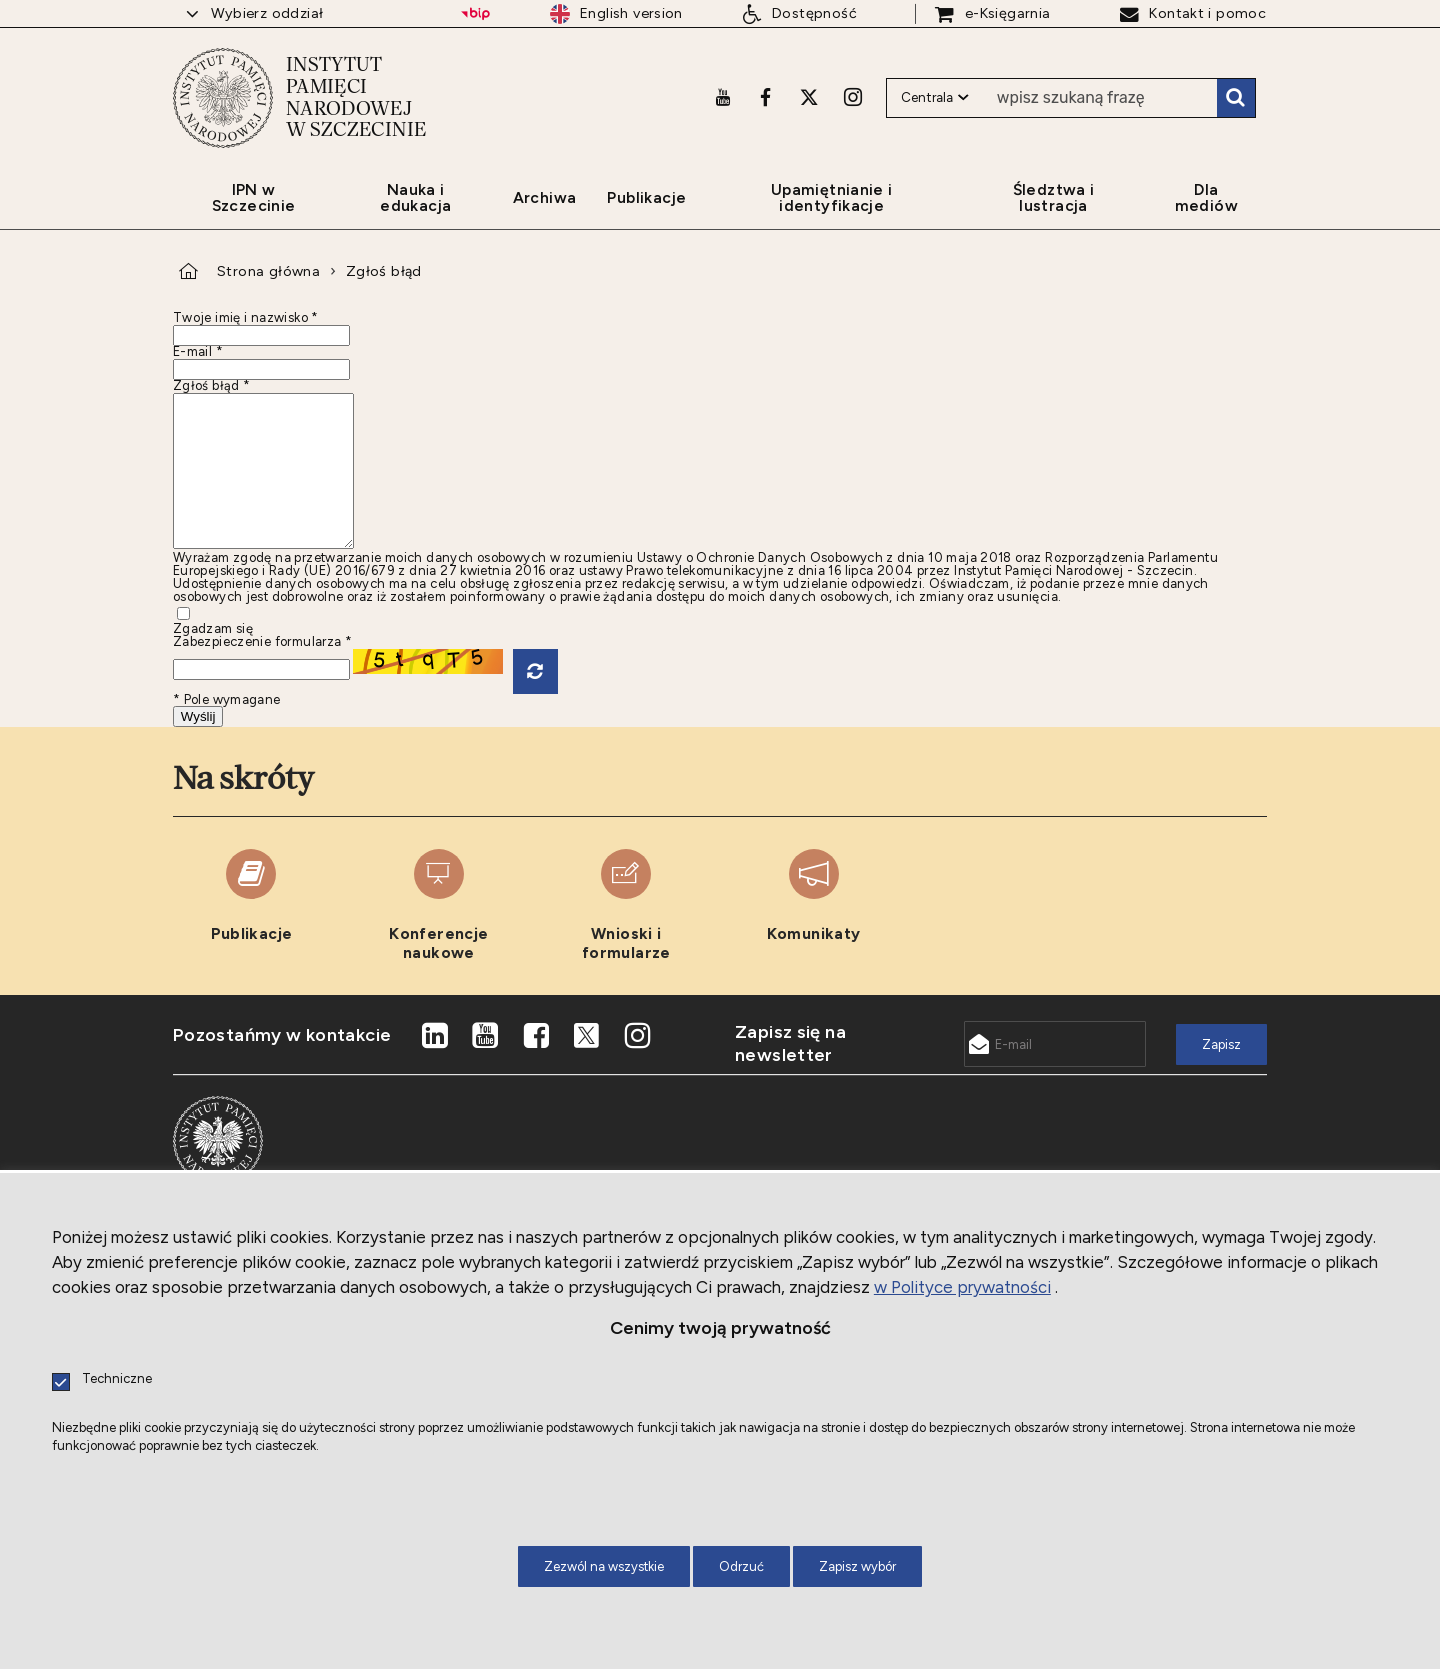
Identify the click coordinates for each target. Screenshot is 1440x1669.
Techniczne (117, 1379)
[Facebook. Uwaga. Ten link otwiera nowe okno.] (765, 97)
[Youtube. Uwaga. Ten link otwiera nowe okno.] (723, 97)
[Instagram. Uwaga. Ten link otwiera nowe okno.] (853, 97)
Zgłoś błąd (384, 271)
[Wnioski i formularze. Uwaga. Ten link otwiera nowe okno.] (626, 935)
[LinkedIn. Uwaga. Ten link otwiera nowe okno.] (435, 1066)
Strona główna (268, 271)
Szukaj (1236, 98)
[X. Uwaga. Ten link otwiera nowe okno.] (809, 97)
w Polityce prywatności (962, 1287)
